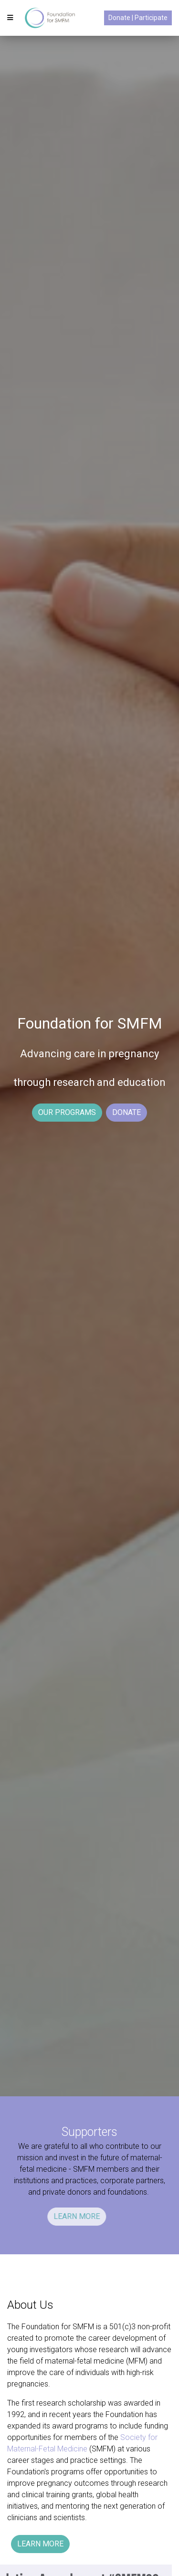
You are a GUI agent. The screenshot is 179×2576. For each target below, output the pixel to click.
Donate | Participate (138, 17)
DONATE (126, 1112)
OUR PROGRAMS (67, 1112)
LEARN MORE (50, 2216)
